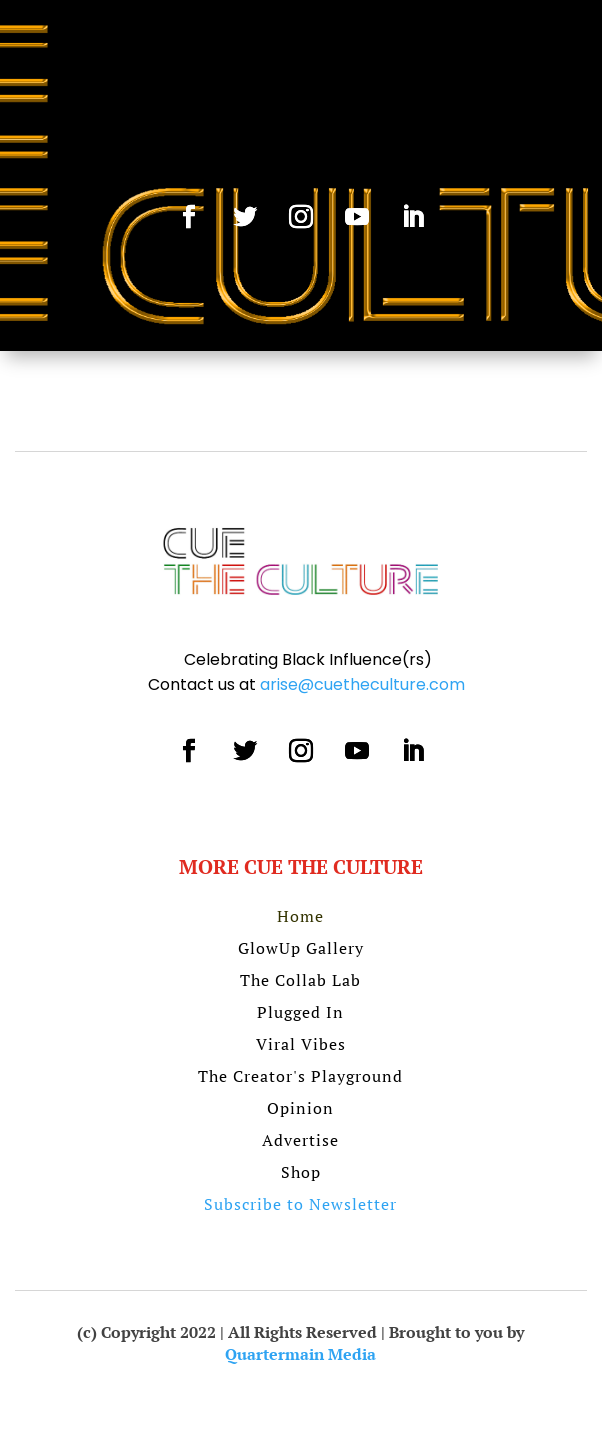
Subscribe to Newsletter (300, 1204)
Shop (301, 1172)
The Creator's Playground (300, 1076)
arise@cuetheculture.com (362, 684)
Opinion (300, 1108)
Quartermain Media (300, 1354)
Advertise (300, 1140)
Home (300, 916)
